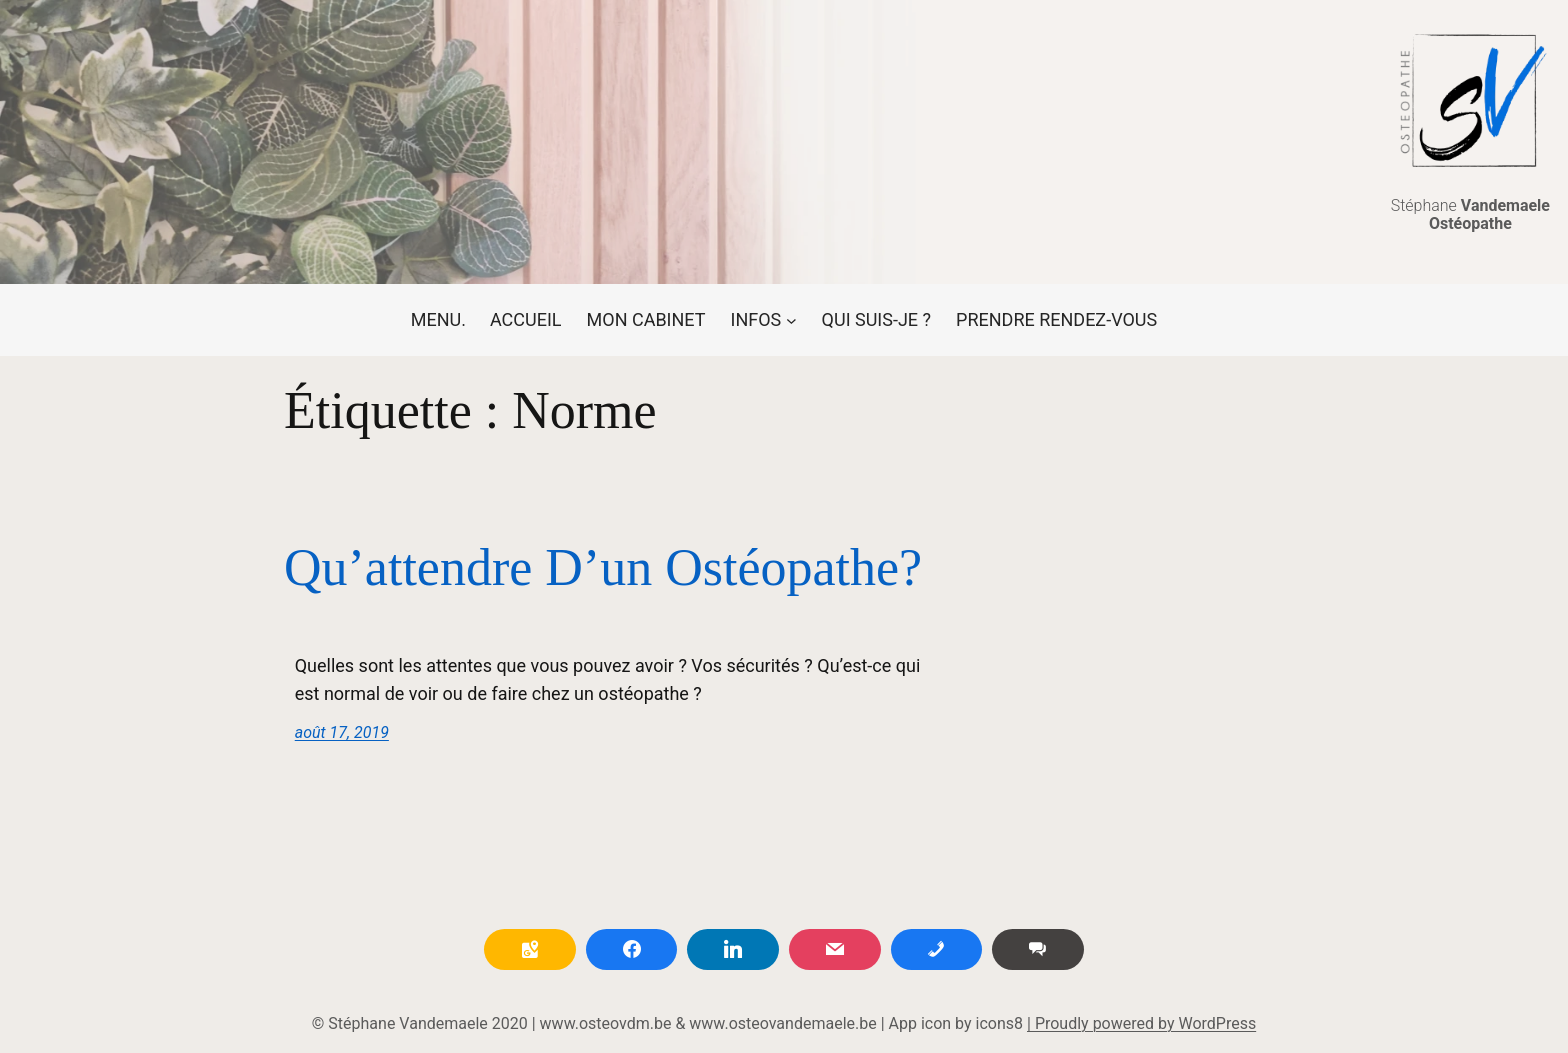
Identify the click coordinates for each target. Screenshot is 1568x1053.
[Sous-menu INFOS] (764, 320)
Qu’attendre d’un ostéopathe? (603, 567)
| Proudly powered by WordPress (1141, 1023)
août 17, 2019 (342, 732)
